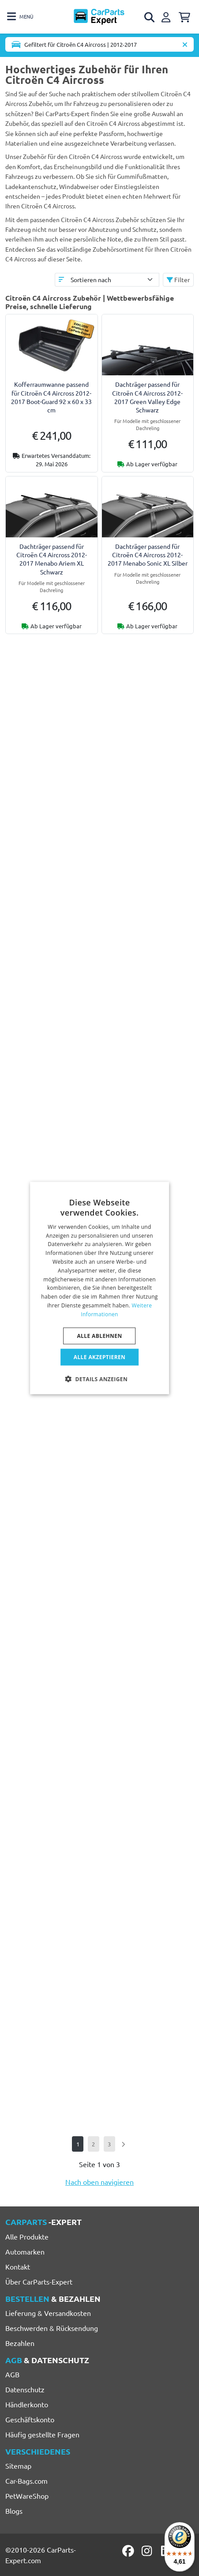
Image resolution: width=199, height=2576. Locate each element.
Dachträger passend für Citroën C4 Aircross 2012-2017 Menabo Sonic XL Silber (148, 554)
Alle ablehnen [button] (99, 1335)
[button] (99, 1378)
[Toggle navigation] (20, 17)
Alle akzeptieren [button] (100, 1356)
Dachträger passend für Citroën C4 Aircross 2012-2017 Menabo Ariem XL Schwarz (51, 559)
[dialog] (99, 1288)
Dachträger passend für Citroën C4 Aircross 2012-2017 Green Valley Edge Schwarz (147, 397)
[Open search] (150, 17)
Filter (178, 279)
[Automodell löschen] (185, 44)
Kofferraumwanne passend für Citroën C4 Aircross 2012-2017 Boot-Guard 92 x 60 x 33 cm (51, 397)
